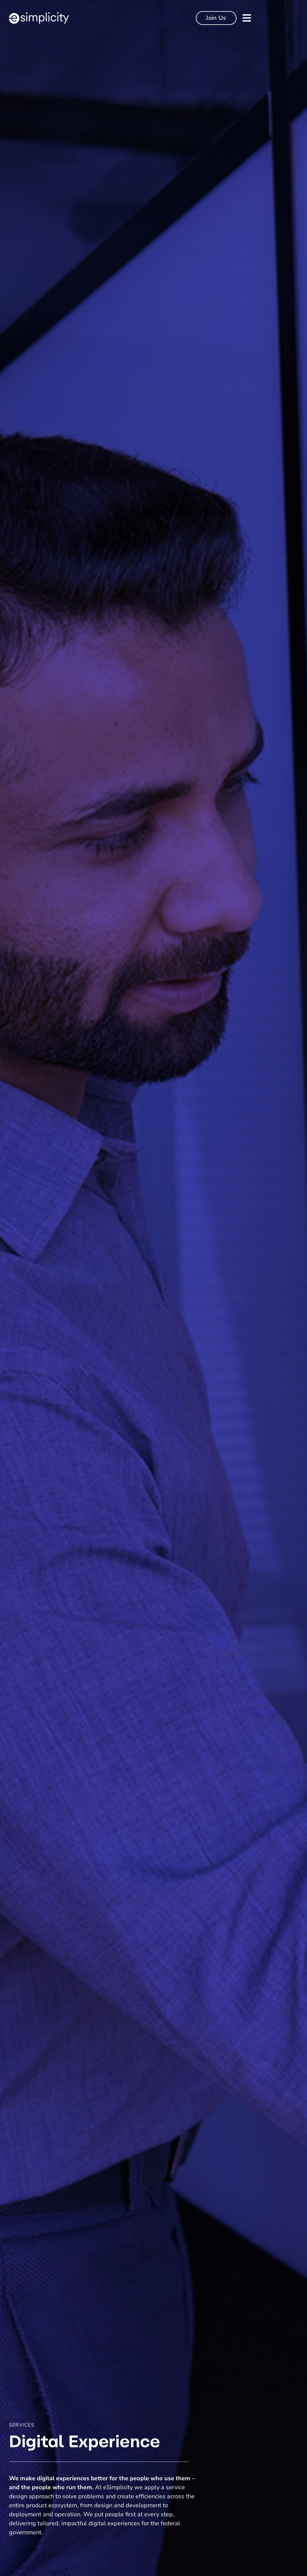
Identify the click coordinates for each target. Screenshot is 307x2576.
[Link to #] (247, 18)
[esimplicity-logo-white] (39, 15)
